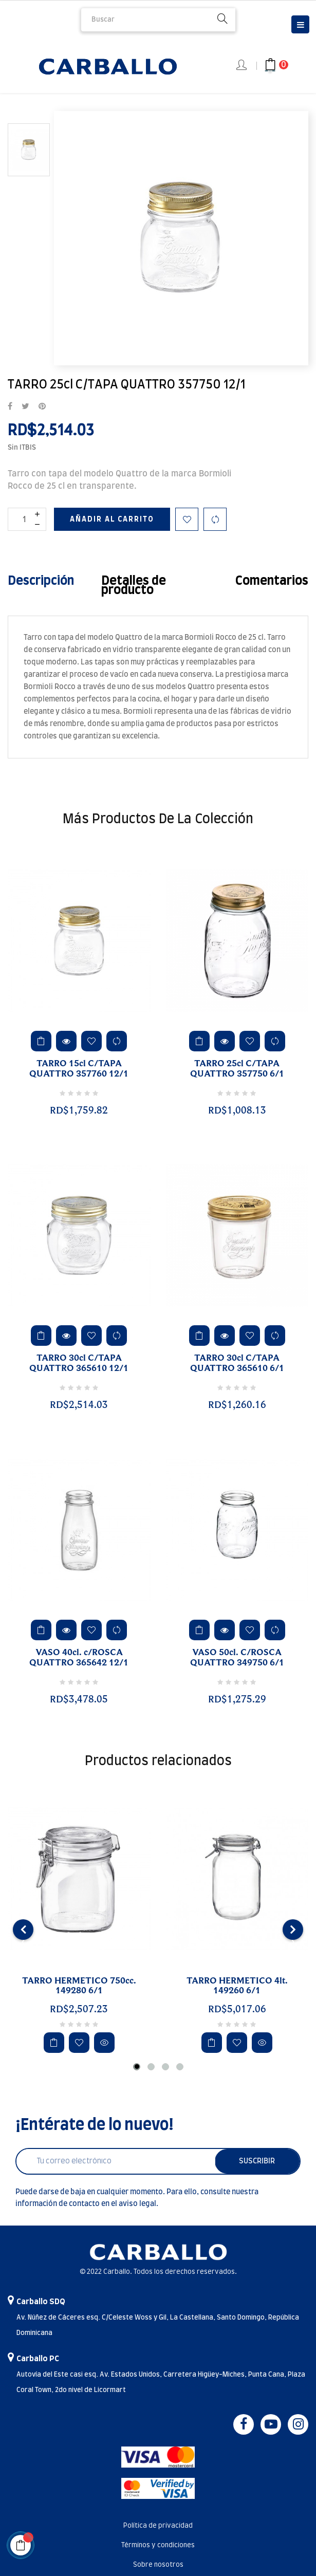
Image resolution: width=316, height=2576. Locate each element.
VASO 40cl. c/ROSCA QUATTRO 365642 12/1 (78, 1657)
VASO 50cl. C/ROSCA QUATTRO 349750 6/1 (237, 1657)
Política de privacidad (158, 2526)
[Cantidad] (27, 519)
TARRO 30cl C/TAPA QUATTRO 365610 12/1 (78, 1363)
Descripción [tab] (41, 581)
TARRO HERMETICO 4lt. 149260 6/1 (237, 1986)
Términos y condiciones (158, 2545)
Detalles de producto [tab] (133, 586)
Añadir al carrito (112, 519)
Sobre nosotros (158, 2565)
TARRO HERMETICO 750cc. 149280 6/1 (79, 1986)
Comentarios (271, 581)
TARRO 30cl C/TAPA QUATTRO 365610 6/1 (237, 1363)
